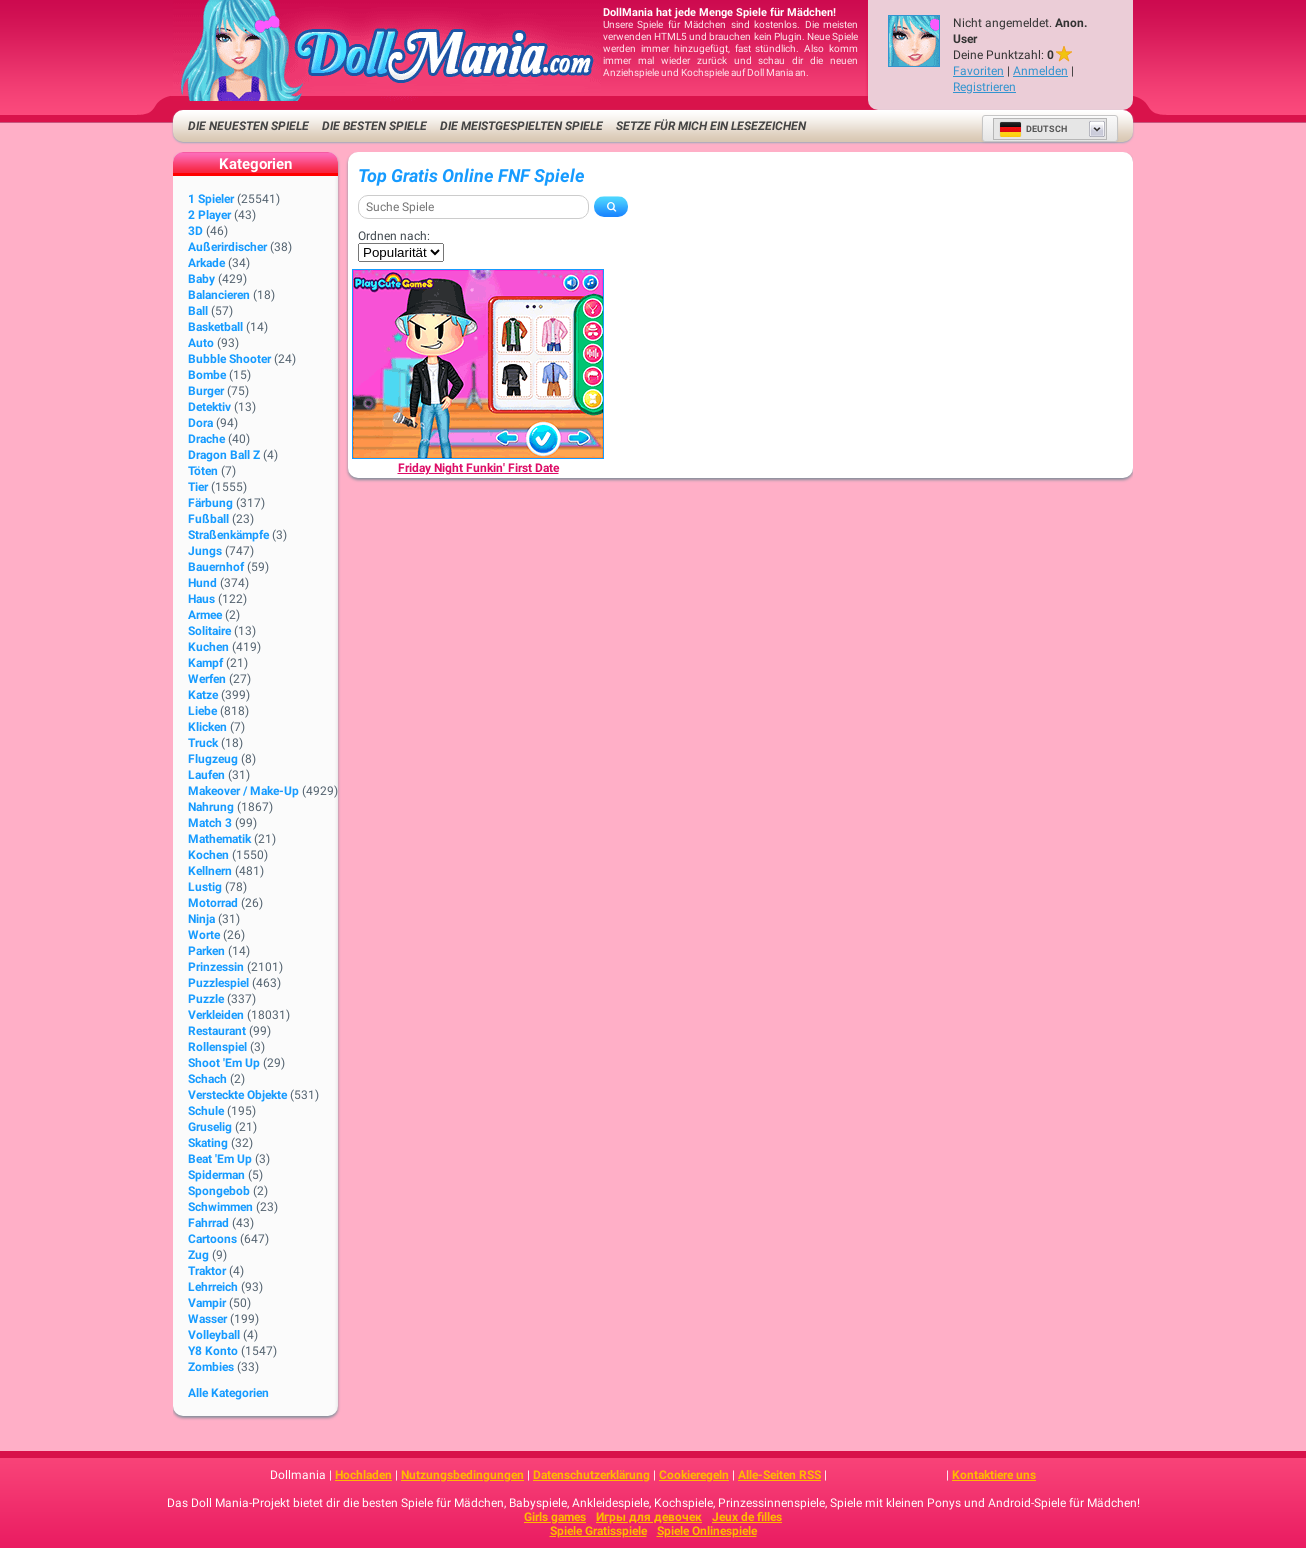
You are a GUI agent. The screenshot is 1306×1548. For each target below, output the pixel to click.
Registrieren (984, 87)
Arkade (206, 263)
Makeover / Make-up (243, 791)
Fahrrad (208, 1223)
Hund (202, 583)
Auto (201, 343)
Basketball (215, 327)
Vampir (207, 1303)
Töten (203, 471)
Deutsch (1033, 129)
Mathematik (219, 839)
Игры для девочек (649, 1517)
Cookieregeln (694, 1475)
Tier (198, 487)
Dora (200, 423)
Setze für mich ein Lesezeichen (711, 126)
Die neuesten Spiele (248, 126)
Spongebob (219, 1191)
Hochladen (363, 1475)
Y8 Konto (213, 1351)
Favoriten (978, 71)
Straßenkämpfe (228, 535)
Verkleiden (216, 1015)
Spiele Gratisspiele (598, 1531)
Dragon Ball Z (224, 455)
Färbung (210, 503)
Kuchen (208, 647)
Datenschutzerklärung (591, 1475)
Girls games (555, 1517)
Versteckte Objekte (237, 1095)
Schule (206, 1111)
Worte (204, 935)
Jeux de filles (747, 1517)
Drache (206, 439)
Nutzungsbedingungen (462, 1475)
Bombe (207, 375)
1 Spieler (211, 199)
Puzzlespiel (218, 983)
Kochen (208, 855)
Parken (206, 951)
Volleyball (214, 1335)
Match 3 (210, 823)
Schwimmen (220, 1207)
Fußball (208, 519)
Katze (203, 695)
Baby (201, 279)
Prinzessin (216, 967)
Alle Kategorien (228, 1393)
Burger (206, 391)
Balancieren (219, 295)
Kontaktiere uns (994, 1475)
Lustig (205, 887)
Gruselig (210, 1127)
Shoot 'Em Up (224, 1063)
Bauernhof (216, 567)
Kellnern (210, 871)
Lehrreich (213, 1287)
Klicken (207, 727)
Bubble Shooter (229, 359)
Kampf (205, 663)
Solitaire (209, 631)
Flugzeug (213, 759)
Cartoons (212, 1239)
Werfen (207, 679)
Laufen (206, 775)
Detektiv (209, 407)
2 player (209, 215)
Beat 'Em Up (220, 1159)
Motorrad (213, 903)
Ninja (201, 919)
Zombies (211, 1367)
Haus (201, 599)
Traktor (207, 1271)
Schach (207, 1079)
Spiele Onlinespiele (707, 1531)
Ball (198, 311)
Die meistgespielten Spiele (521, 126)
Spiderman (216, 1175)
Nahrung (211, 807)
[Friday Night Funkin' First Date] (478, 364)
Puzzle (206, 999)
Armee (205, 615)
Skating (208, 1143)
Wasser (207, 1319)
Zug (198, 1255)
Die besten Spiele (374, 126)
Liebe (202, 711)
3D (195, 231)
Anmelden (1040, 71)
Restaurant (217, 1031)
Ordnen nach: (394, 236)
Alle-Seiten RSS (779, 1475)
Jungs (205, 551)
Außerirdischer (227, 247)
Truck (203, 743)
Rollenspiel (217, 1047)
